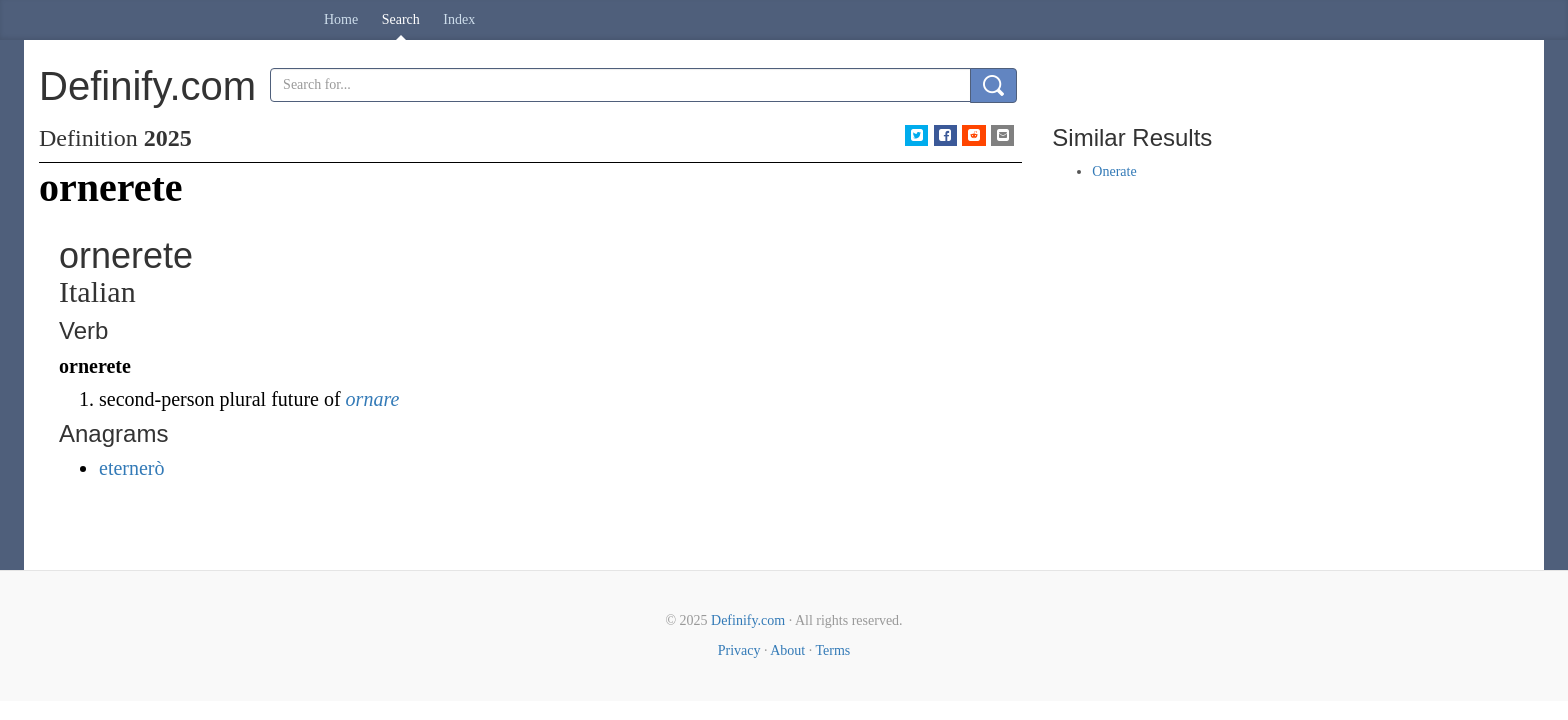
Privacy (739, 650)
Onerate (1114, 171)
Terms (832, 650)
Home (341, 19)
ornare (373, 399)
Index (459, 19)
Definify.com (748, 620)
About (787, 650)
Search (401, 19)
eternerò (132, 468)
